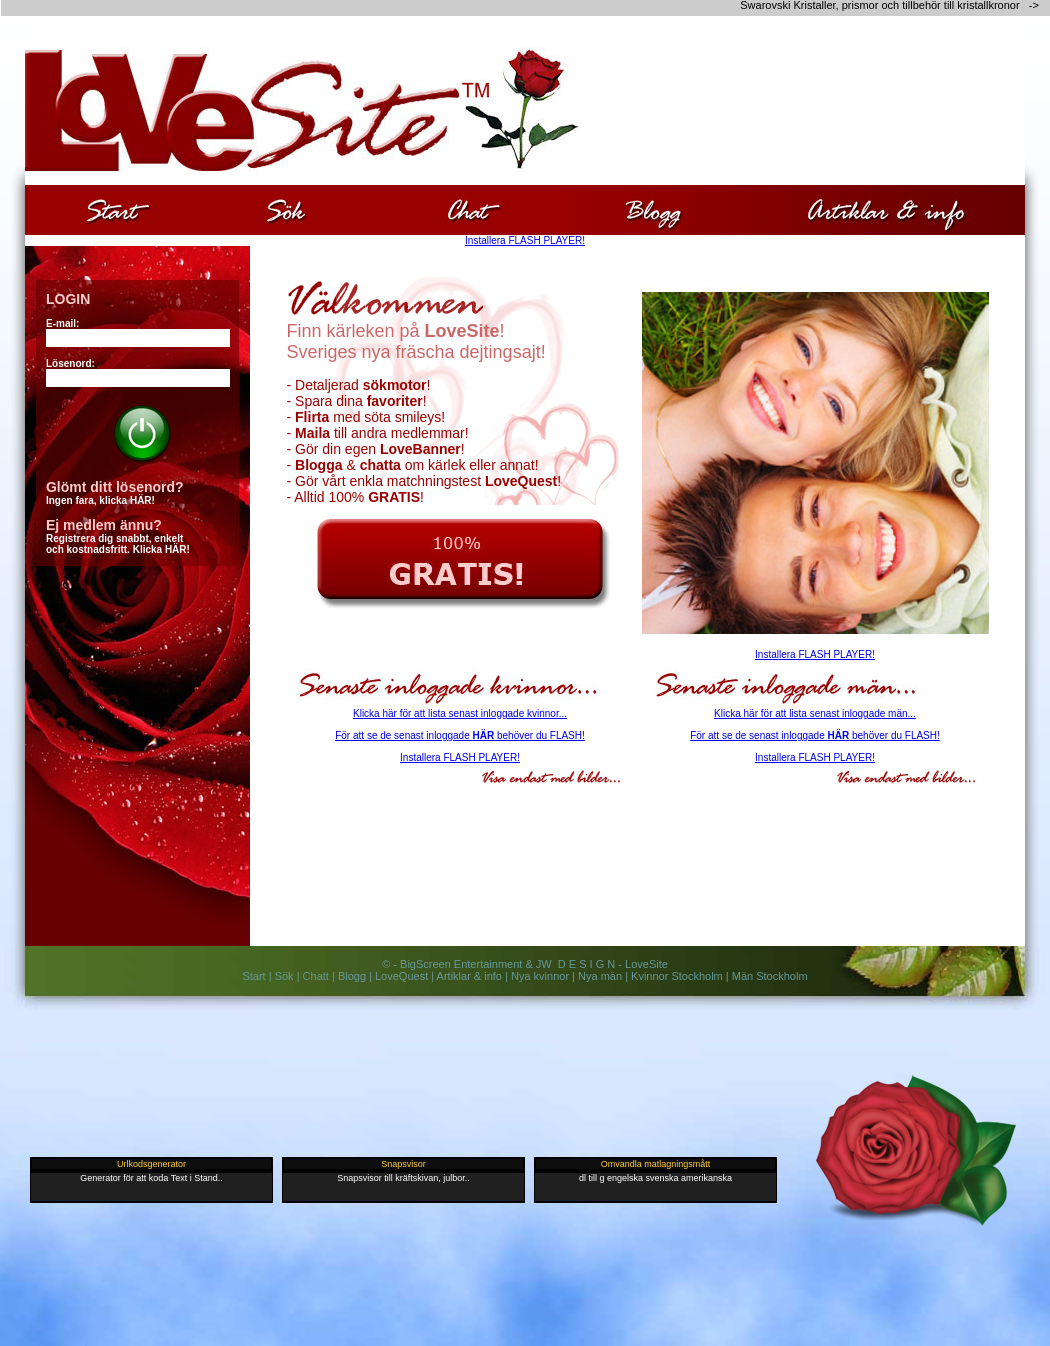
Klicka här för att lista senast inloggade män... (815, 713)
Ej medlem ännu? (104, 525)
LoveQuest (401, 976)
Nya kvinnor (540, 976)
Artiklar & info (469, 976)
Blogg (352, 976)
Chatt (316, 976)
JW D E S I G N (575, 964)
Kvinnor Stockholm (677, 976)
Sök (284, 976)
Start (253, 976)
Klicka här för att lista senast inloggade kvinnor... (460, 713)
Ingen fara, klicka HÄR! (100, 500)
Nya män (600, 976)
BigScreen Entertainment (461, 964)
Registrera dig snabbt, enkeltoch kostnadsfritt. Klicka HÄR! (118, 544)
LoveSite (646, 964)
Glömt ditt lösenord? (115, 487)
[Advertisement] (908, 155)
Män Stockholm (770, 976)
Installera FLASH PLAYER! (525, 240)
